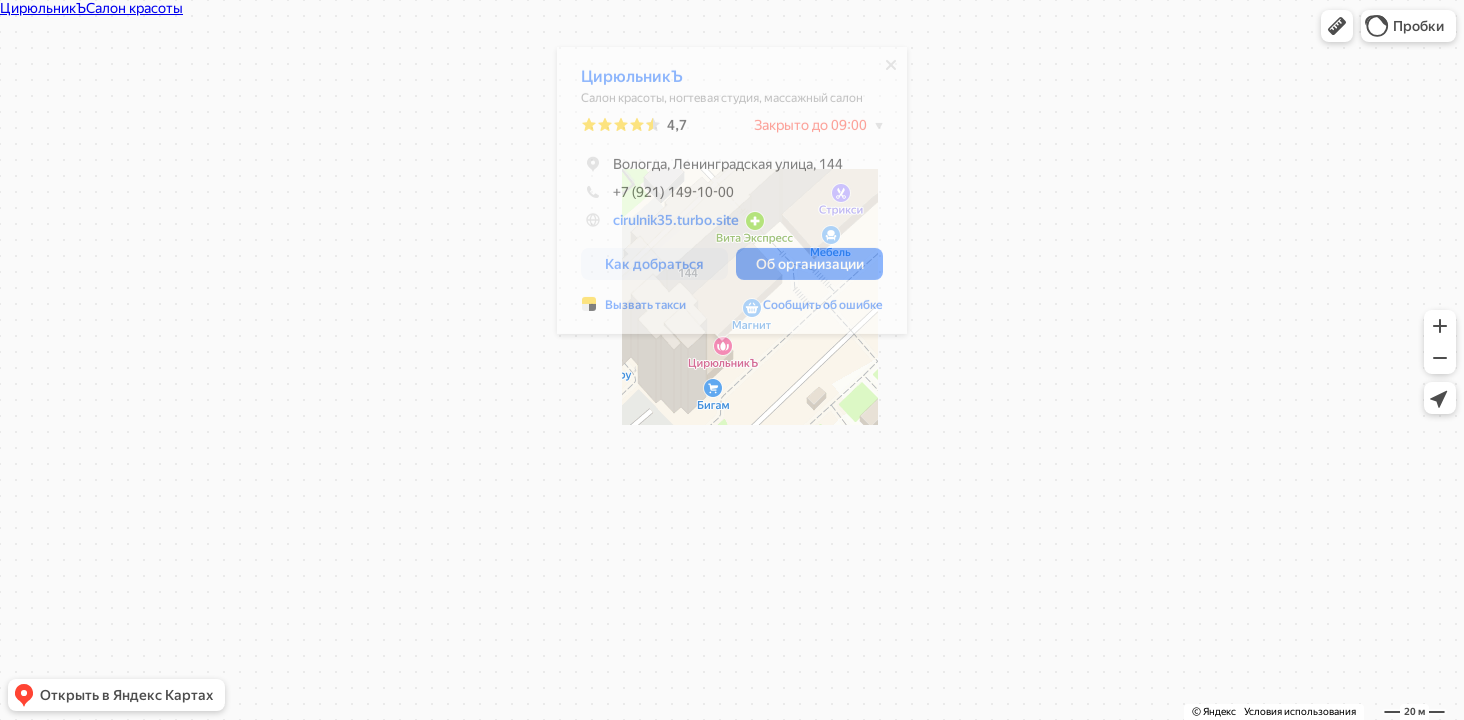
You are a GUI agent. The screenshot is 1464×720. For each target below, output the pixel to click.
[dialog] (722, 195)
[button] (1337, 26)
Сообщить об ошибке (813, 310)
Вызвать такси (635, 310)
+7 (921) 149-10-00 (647, 197)
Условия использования (1300, 711)
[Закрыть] (881, 70)
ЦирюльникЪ (622, 81)
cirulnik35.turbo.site (666, 225)
